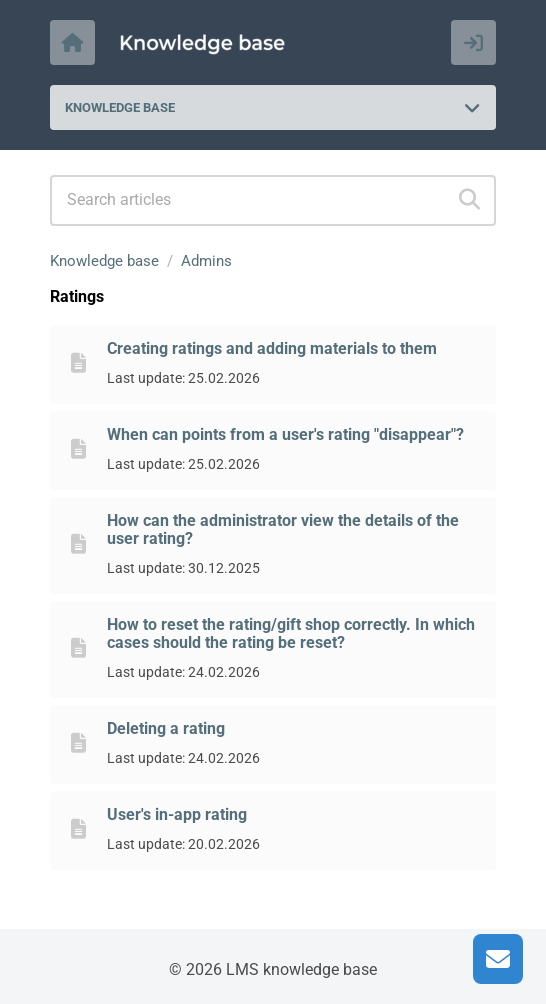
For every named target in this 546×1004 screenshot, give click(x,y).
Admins (206, 261)
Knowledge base (104, 261)
